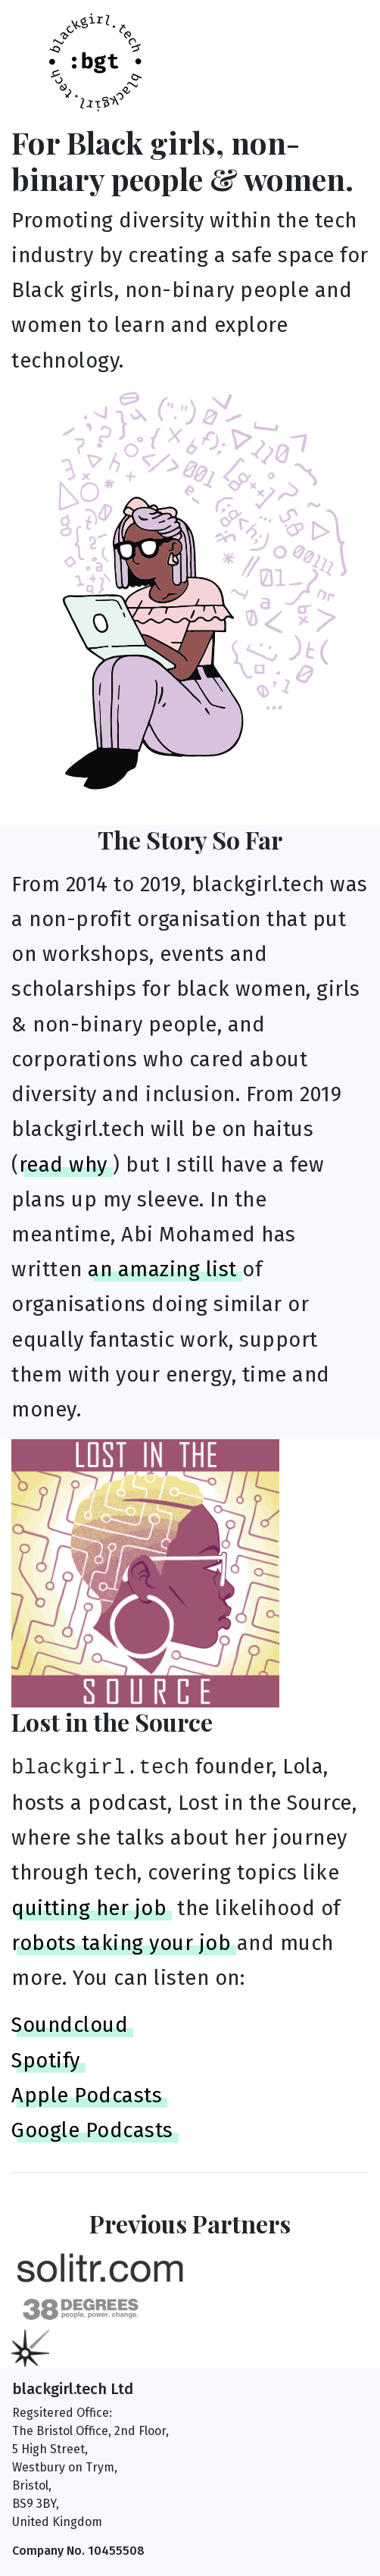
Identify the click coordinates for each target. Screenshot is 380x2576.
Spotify (45, 2061)
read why (63, 1165)
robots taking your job (121, 1943)
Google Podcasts (92, 2130)
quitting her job (89, 1908)
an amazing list (162, 1269)
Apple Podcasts (86, 2095)
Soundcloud (69, 2025)
